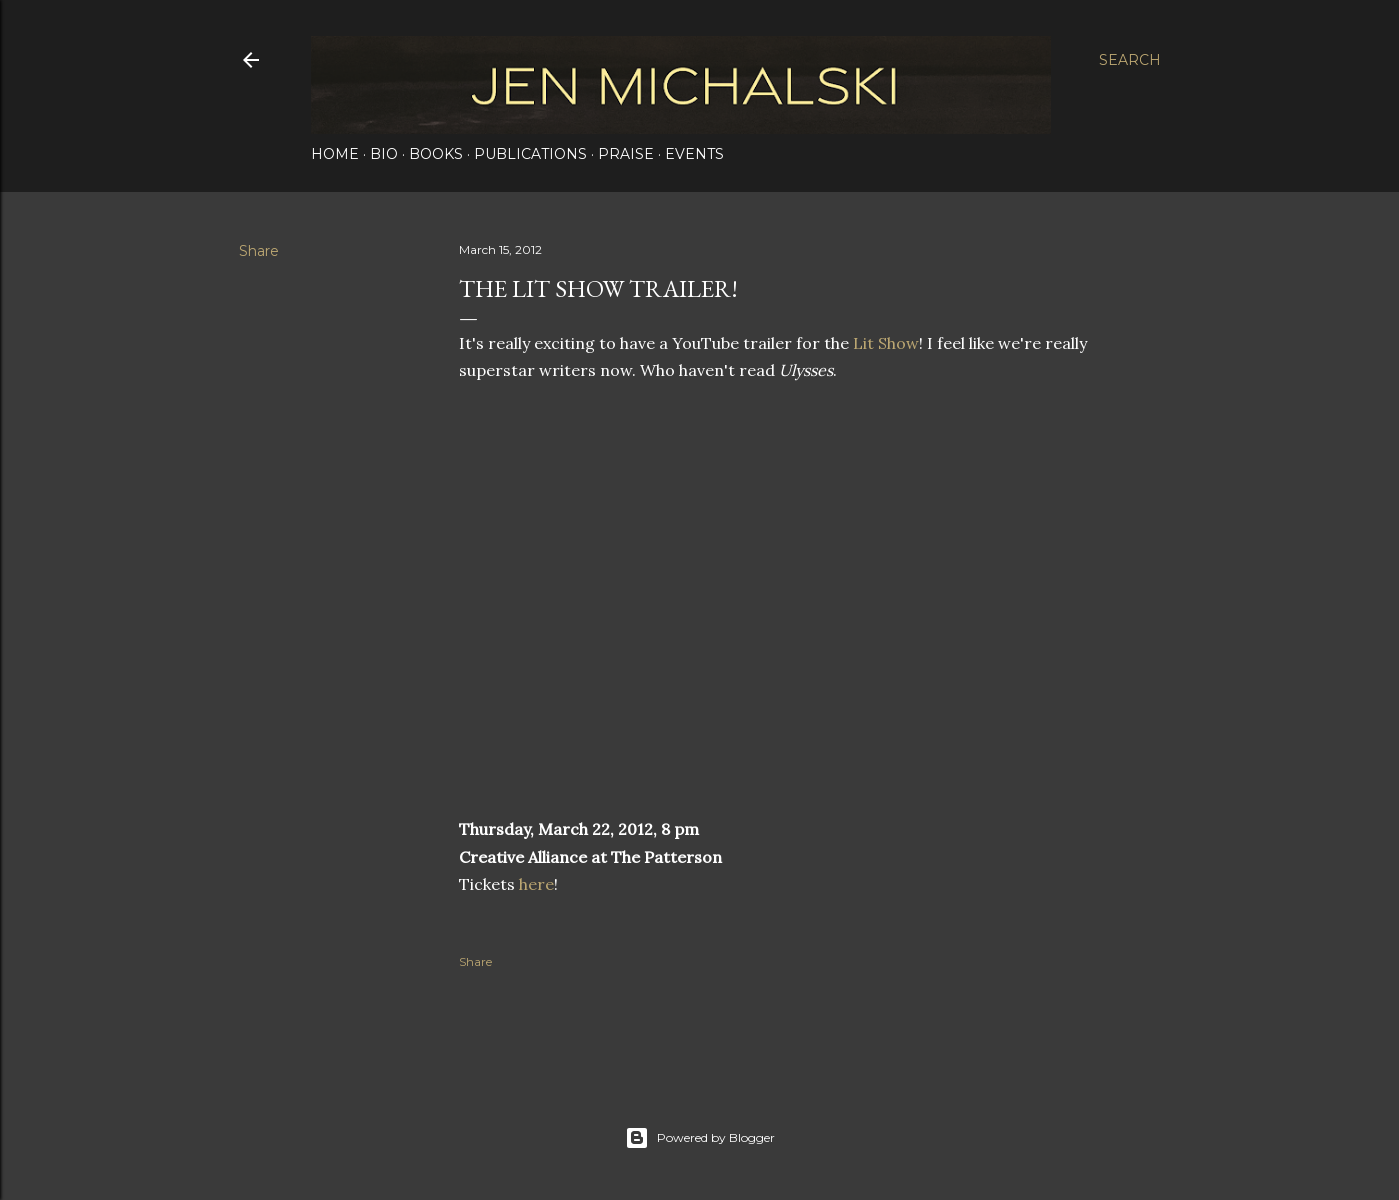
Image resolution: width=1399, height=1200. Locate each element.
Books (436, 154)
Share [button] (259, 251)
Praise (626, 154)
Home (335, 154)
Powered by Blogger (700, 1138)
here (536, 884)
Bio (384, 154)
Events (694, 154)
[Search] (1130, 60)
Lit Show (886, 343)
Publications (530, 154)
